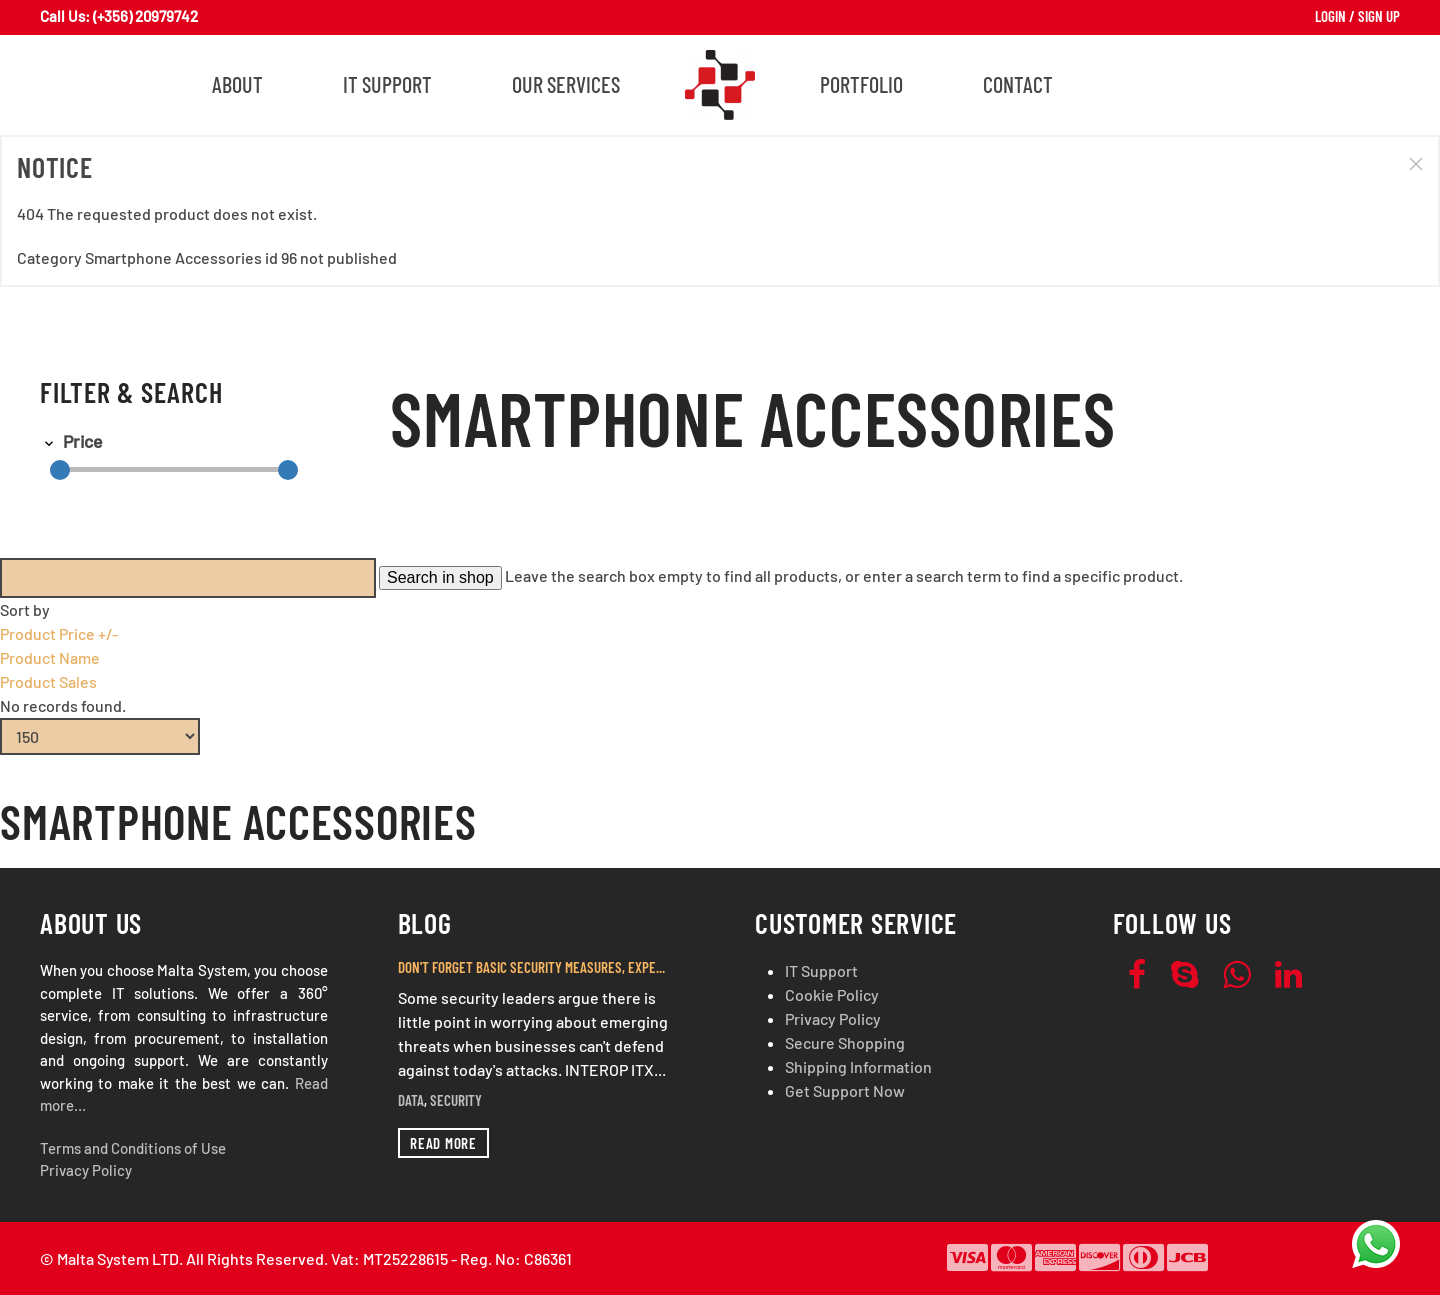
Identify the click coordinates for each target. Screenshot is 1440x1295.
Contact (1018, 84)
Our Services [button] (566, 84)
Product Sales (48, 681)
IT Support (387, 84)
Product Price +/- (59, 633)
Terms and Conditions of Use (133, 1148)
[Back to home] (720, 85)
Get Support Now (845, 1090)
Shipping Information (858, 1066)
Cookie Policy (832, 994)
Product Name (50, 657)
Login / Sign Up (1357, 16)
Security (456, 1100)
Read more (443, 1143)
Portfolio (861, 84)
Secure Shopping (845, 1042)
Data (411, 1100)
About (237, 84)
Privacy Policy (86, 1170)
